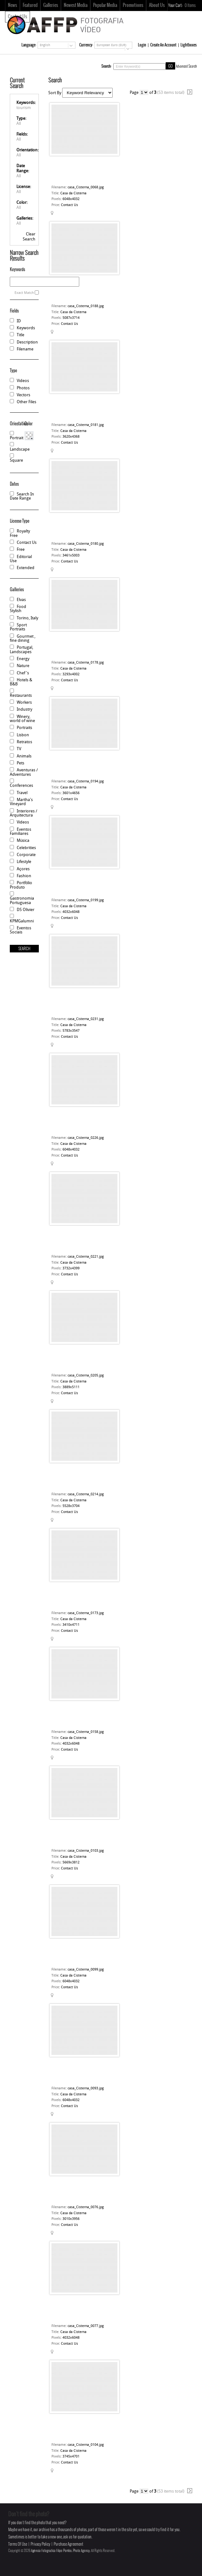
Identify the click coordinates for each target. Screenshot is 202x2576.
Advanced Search (186, 66)
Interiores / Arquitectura (23, 813)
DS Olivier (25, 910)
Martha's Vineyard (21, 802)
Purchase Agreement (68, 2544)
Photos (23, 388)
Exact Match (24, 293)
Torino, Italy (27, 618)
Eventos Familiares (20, 832)
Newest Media (75, 5)
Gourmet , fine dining (22, 639)
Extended (25, 568)
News (12, 5)
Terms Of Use (17, 2544)
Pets (20, 763)
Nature (23, 666)
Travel (22, 793)
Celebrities (26, 848)
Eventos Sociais (20, 930)
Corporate (26, 855)
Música (23, 841)
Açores (23, 869)
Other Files (26, 402)
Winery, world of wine (22, 719)
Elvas (21, 600)
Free (21, 550)
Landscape (20, 449)
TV (19, 749)
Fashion (24, 876)
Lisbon (23, 735)
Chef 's (23, 673)
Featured (30, 5)
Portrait (16, 438)
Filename (25, 349)
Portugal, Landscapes (21, 650)
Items (190, 5)
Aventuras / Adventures (24, 772)
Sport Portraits (18, 627)
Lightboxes (189, 45)
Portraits (24, 728)
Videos (23, 381)
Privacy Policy (40, 2544)
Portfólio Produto (21, 885)
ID (19, 321)
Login (142, 45)
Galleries (50, 5)
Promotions (133, 5)
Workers (24, 703)
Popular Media (105, 5)
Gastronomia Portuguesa (22, 900)
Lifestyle (24, 862)
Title (20, 335)
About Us (157, 5)
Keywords (26, 328)
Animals (24, 756)
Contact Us (27, 543)
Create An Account (163, 45)
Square (16, 461)
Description (27, 342)
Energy (23, 659)
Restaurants (21, 696)
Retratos (24, 742)
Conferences (21, 786)
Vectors (23, 395)
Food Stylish (18, 609)
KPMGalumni (22, 921)
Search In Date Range (22, 496)
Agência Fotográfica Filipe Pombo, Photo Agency (60, 2551)
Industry (24, 710)
